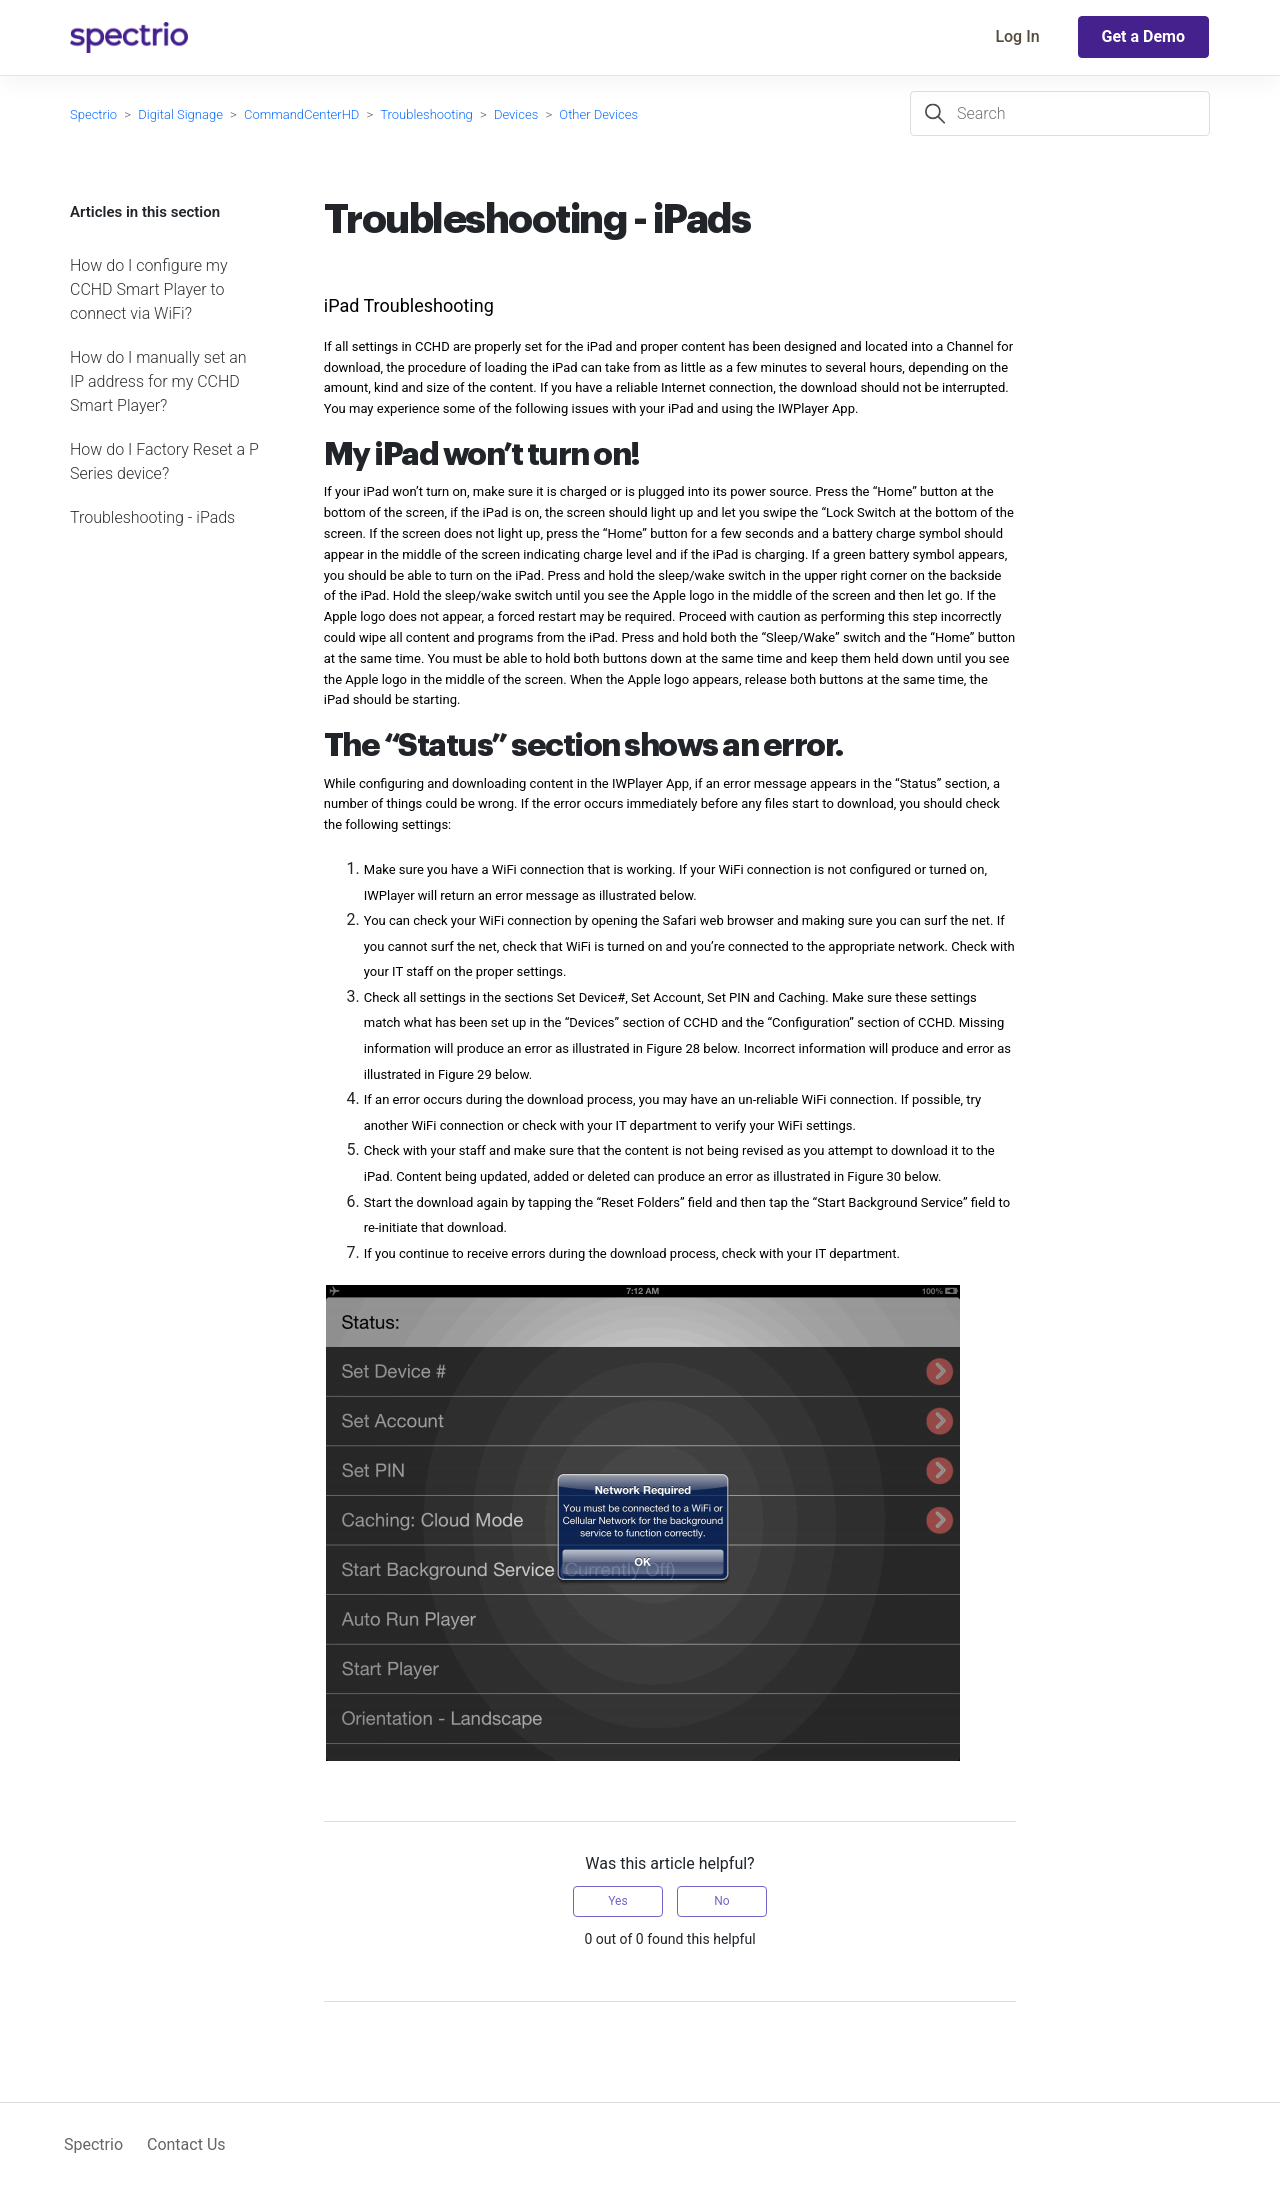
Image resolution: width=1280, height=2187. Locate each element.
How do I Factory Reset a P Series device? (164, 461)
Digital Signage (180, 114)
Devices (516, 114)
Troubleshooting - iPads (152, 517)
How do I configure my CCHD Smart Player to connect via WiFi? (149, 289)
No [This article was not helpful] (721, 1901)
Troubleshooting (426, 114)
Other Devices (598, 114)
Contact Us (186, 2144)
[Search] (1060, 113)
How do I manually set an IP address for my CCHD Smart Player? (158, 381)
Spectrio (93, 114)
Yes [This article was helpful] (617, 1901)
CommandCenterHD (301, 114)
